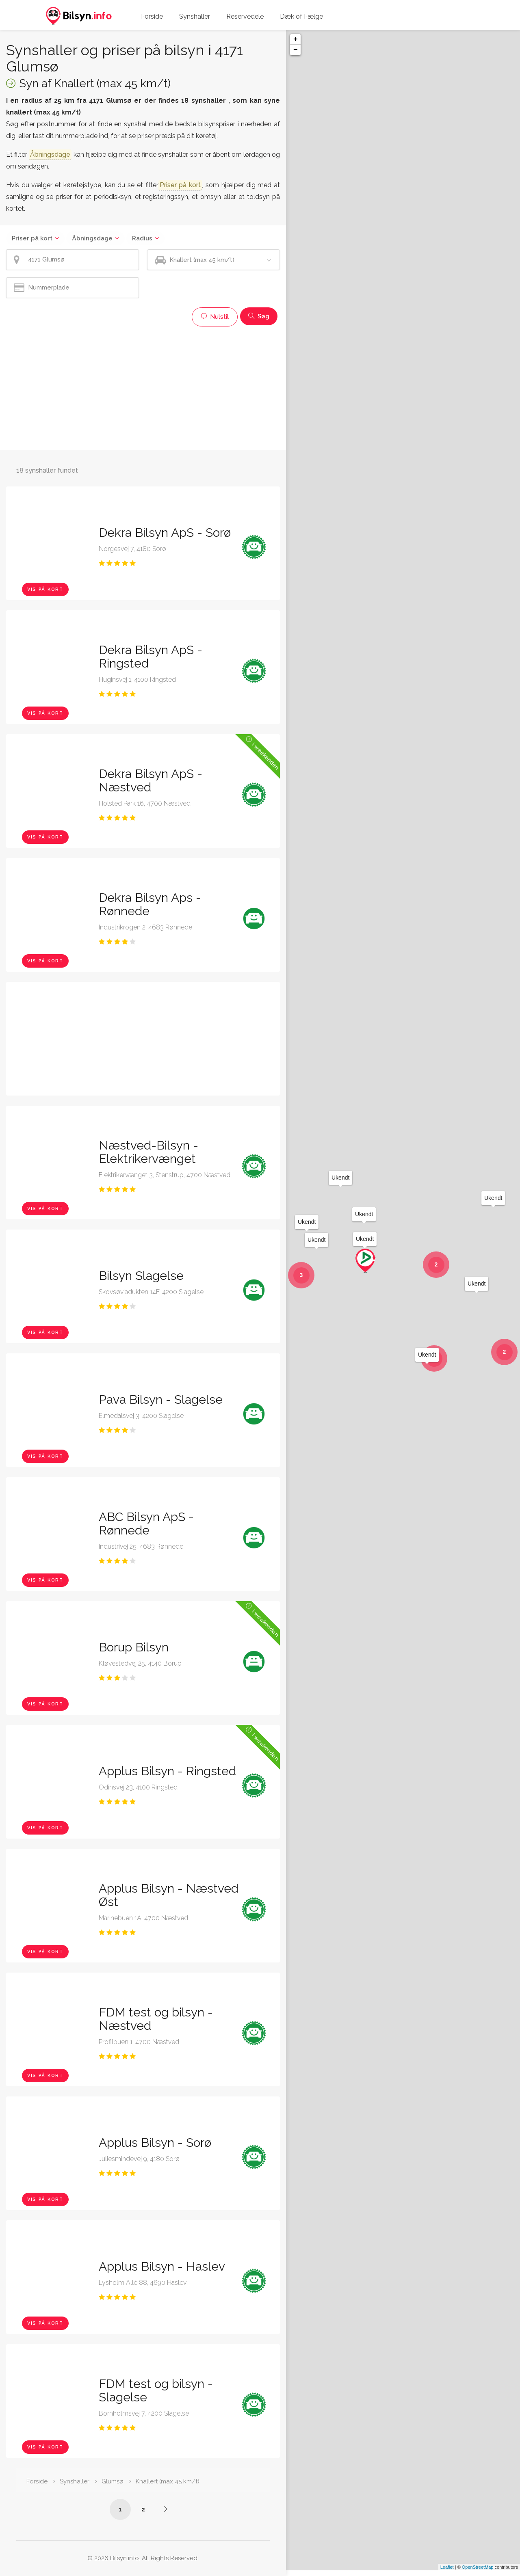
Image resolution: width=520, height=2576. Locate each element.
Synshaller (194, 16)
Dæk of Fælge (301, 16)
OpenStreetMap (478, 2572)
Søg (258, 316)
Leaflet (447, 2572)
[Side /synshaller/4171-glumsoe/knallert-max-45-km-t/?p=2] (165, 2509)
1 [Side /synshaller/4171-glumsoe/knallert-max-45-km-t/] (120, 2509)
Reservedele (245, 16)
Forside (152, 16)
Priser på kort (32, 238)
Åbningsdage (92, 238)
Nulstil (215, 316)
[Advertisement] (143, 387)
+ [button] (295, 39)
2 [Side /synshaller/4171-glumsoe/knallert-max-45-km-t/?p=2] (143, 2509)
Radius (142, 238)
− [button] (295, 50)
